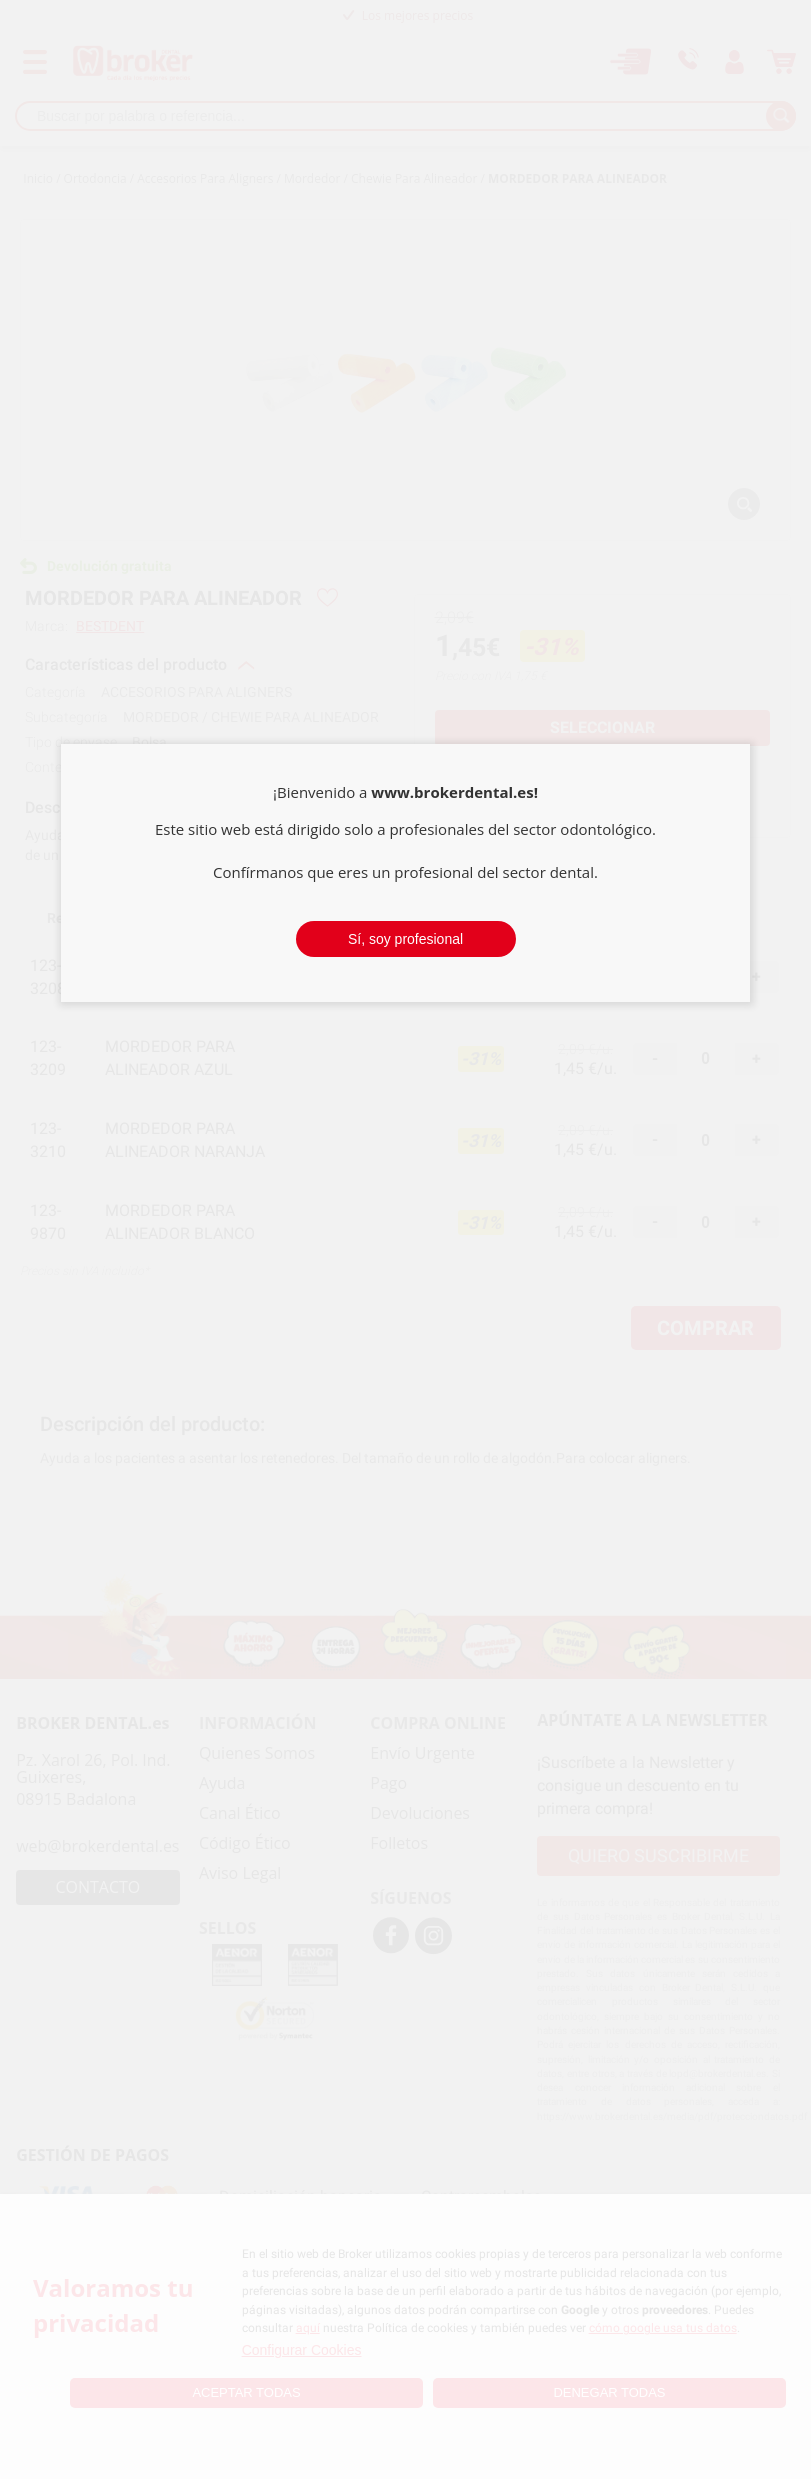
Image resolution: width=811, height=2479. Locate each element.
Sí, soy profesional (405, 939)
